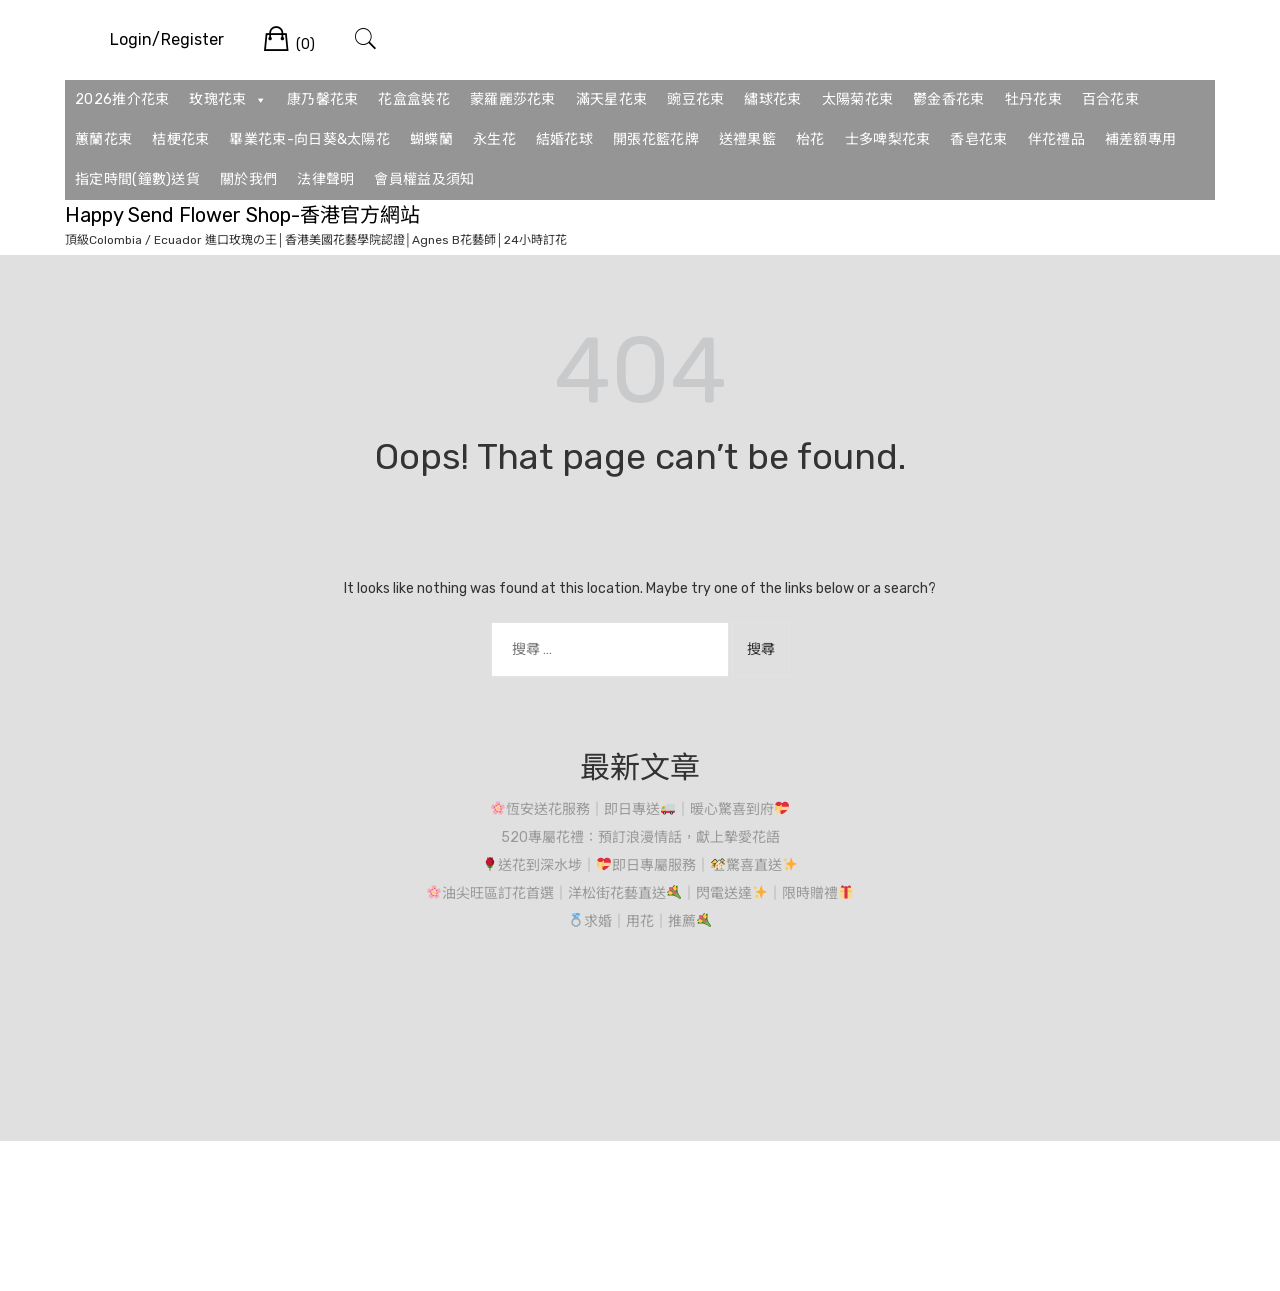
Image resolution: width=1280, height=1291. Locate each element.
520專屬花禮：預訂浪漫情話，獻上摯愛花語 (640, 837)
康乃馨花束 (323, 99)
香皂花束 (978, 139)
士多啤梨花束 (888, 139)
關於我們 (248, 179)
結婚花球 (564, 139)
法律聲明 (325, 179)
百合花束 (1110, 99)
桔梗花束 (180, 139)
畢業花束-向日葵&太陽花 (309, 139)
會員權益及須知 (424, 179)
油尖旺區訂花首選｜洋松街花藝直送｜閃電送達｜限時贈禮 (640, 893)
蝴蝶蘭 (431, 139)
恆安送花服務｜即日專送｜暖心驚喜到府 (640, 809)
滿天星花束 (612, 99)
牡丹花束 (1033, 99)
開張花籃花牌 (656, 139)
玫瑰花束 (228, 100)
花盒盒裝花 (414, 99)
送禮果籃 (747, 139)
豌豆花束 (695, 99)
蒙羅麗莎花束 (513, 99)
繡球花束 (772, 99)
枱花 (810, 139)
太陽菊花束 (858, 99)
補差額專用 (1141, 139)
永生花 (494, 139)
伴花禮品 (1056, 139)
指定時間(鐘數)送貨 (137, 179)
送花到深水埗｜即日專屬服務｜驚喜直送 (640, 865)
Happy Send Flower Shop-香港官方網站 (242, 215)
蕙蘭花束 (103, 139)
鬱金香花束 (949, 99)
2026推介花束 (122, 99)
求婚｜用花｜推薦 (640, 921)
